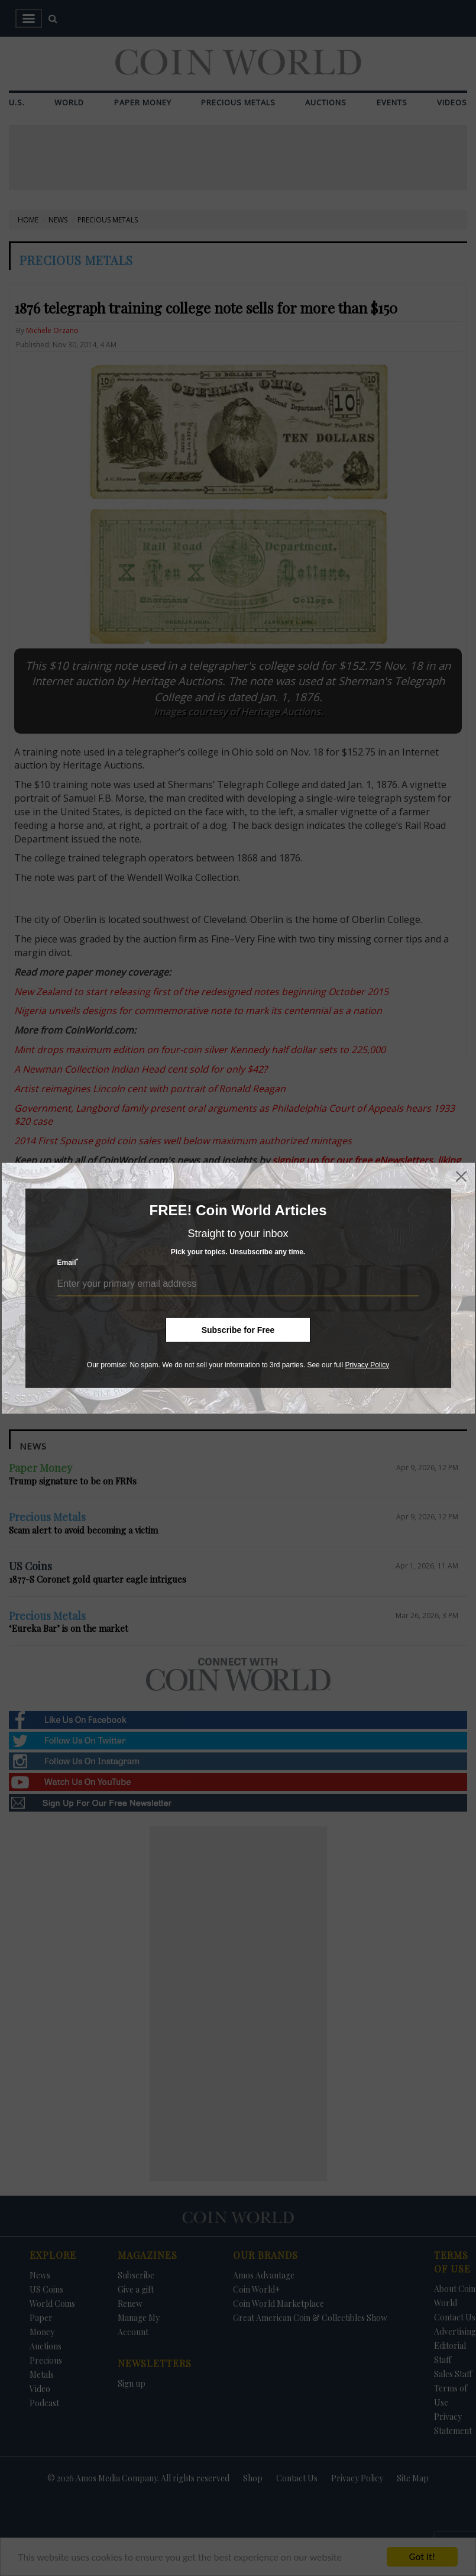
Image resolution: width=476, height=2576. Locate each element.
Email (68, 1262)
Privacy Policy (367, 1364)
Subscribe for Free (238, 1329)
